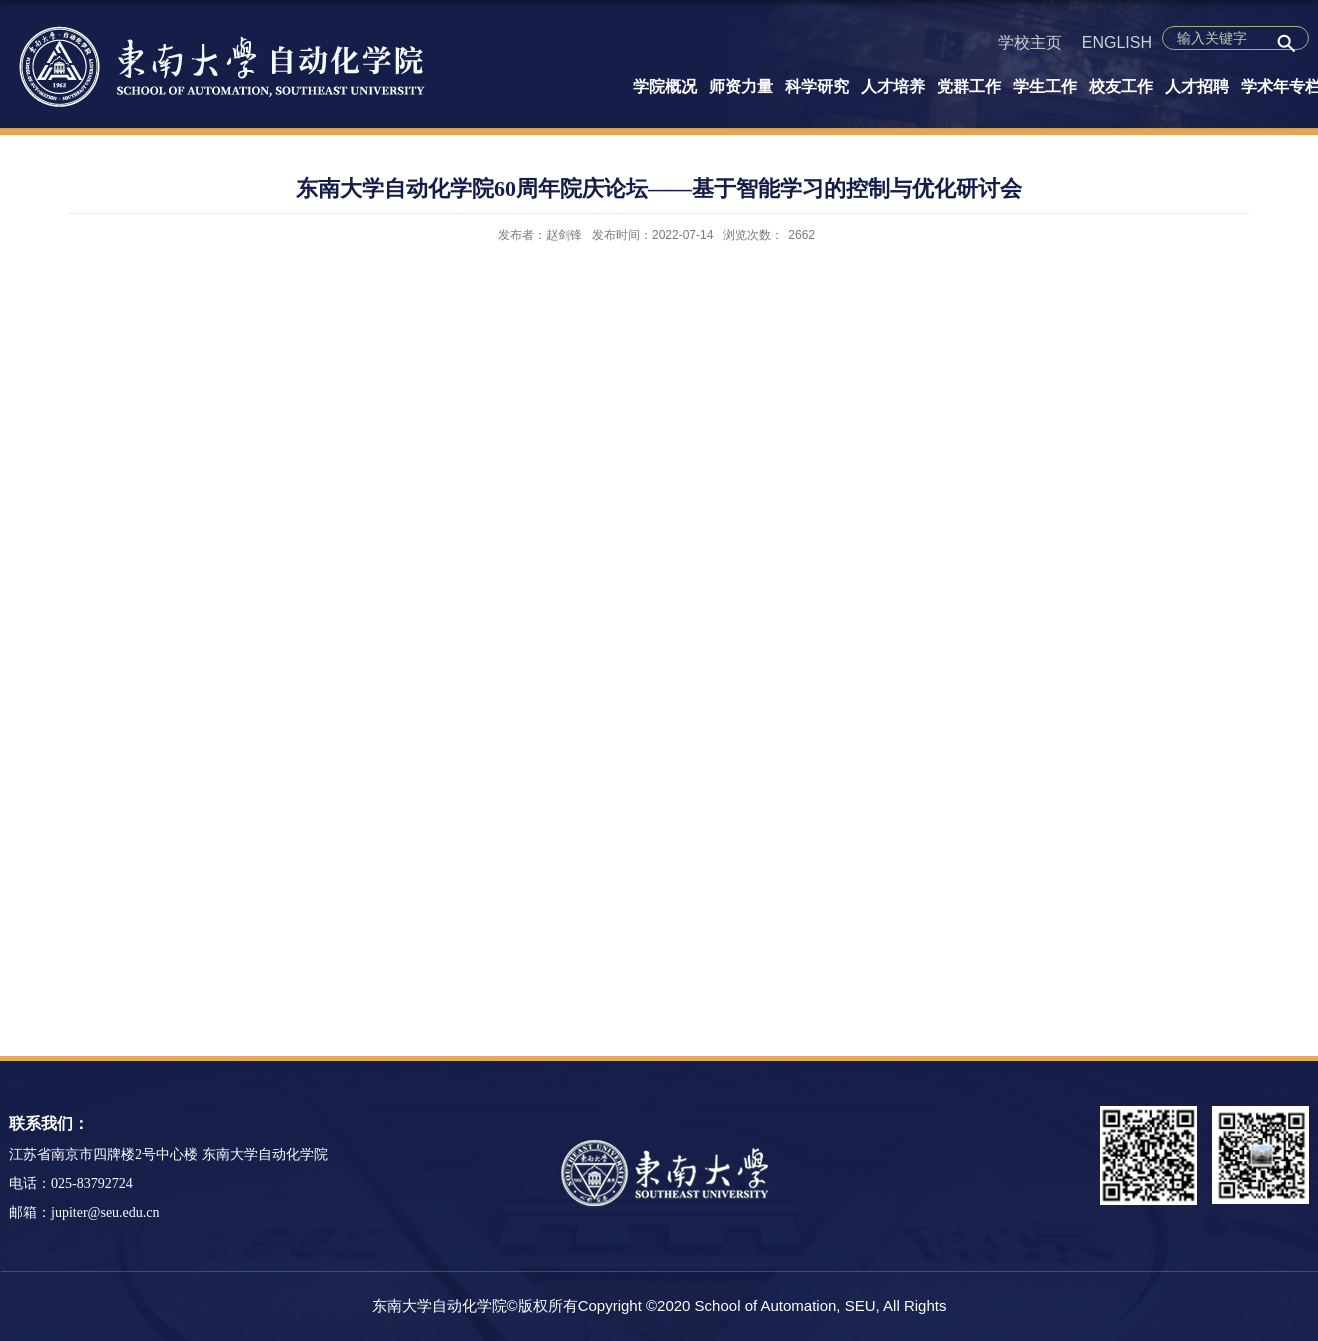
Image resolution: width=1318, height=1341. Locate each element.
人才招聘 (1197, 86)
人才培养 (893, 86)
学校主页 (1030, 42)
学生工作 (1045, 86)
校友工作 (1121, 86)
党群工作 (969, 86)
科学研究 (817, 86)
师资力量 (741, 86)
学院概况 (665, 86)
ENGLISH (1117, 42)
